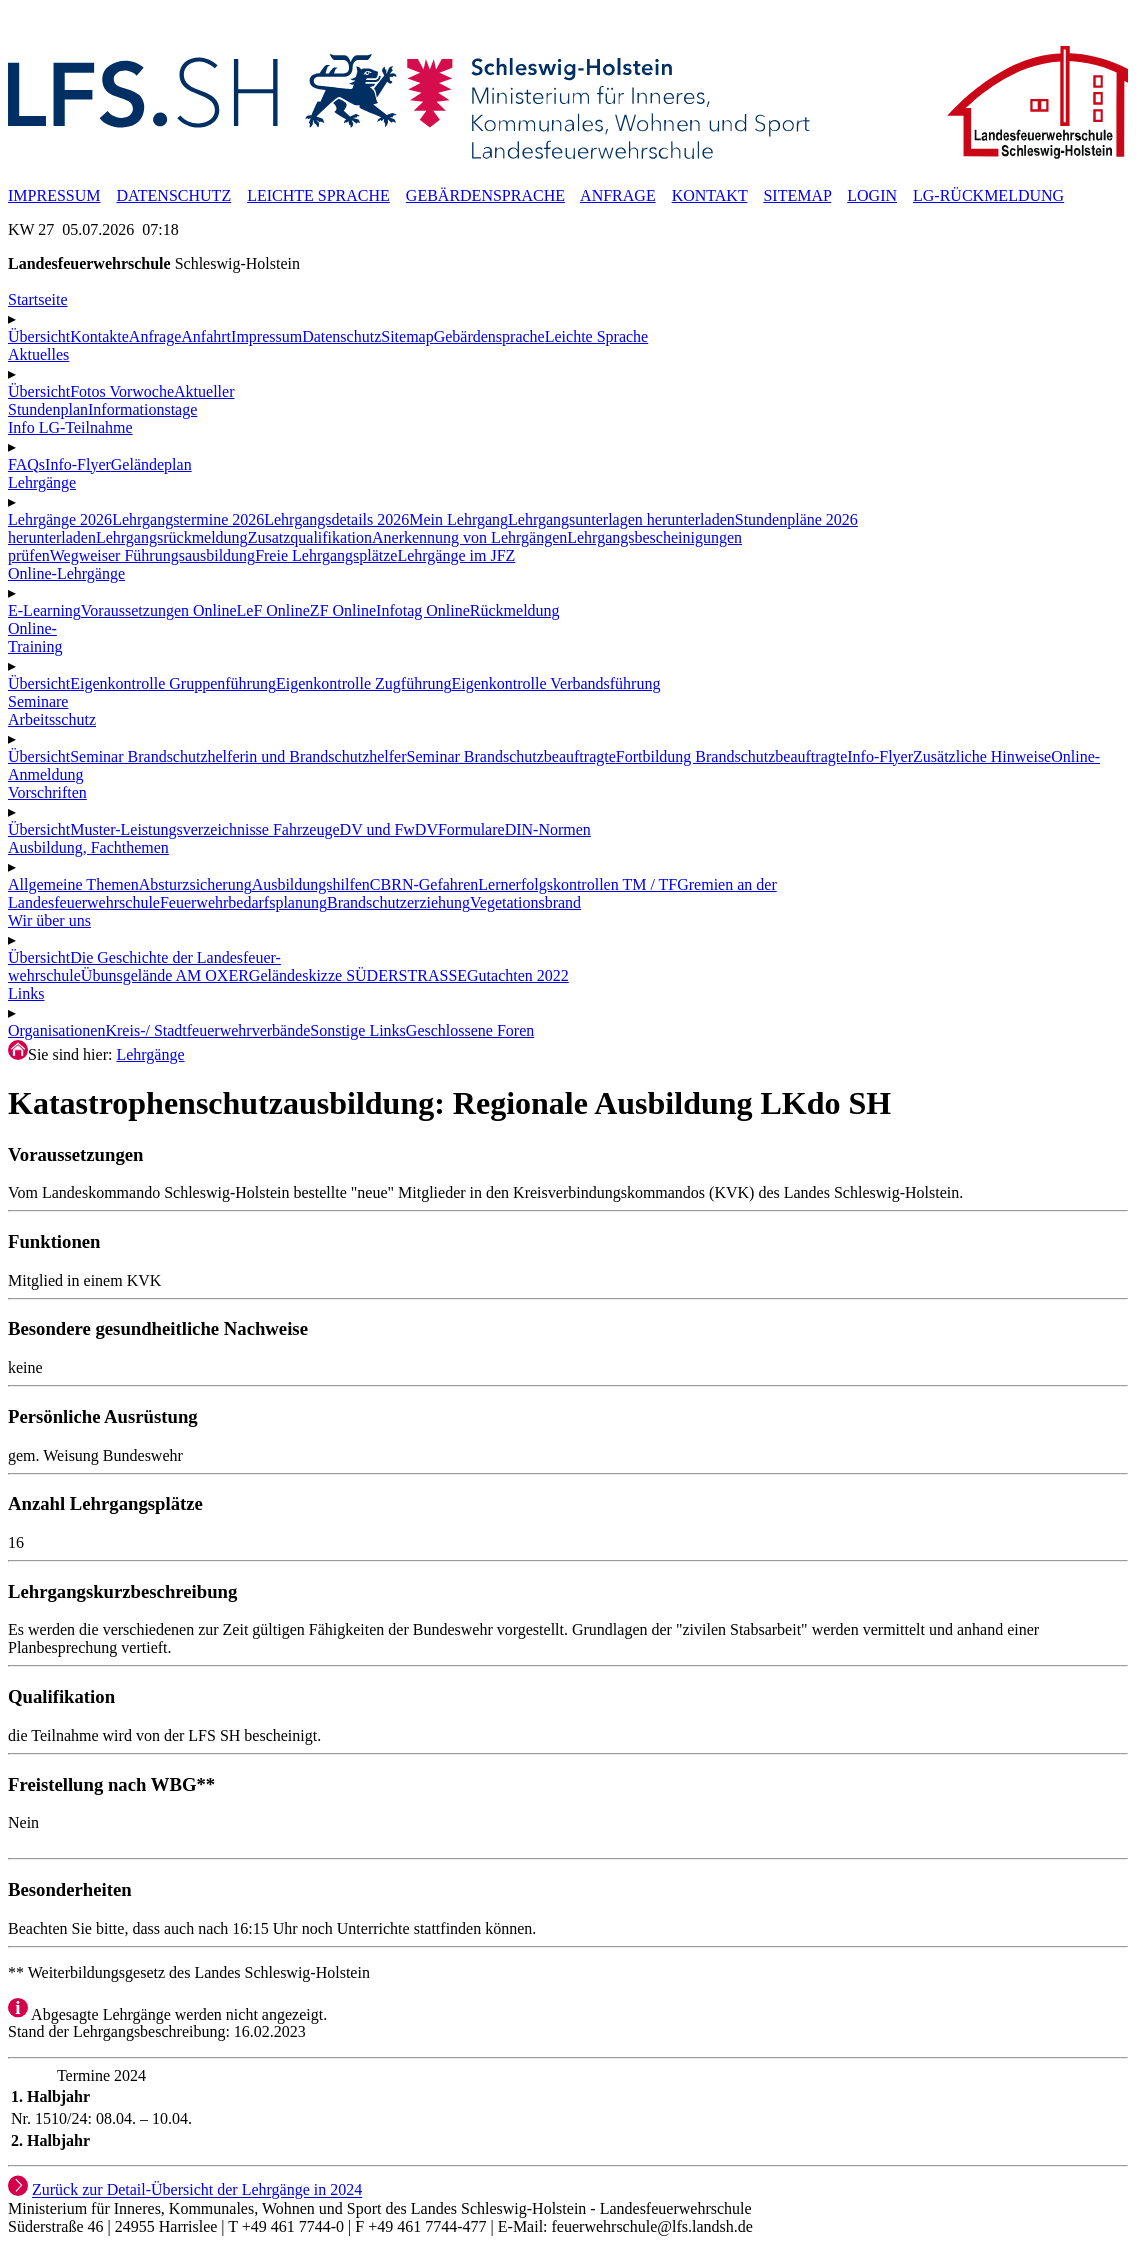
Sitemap (407, 336)
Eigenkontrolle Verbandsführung (555, 683)
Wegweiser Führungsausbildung (152, 555)
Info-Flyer (78, 464)
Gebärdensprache (489, 336)
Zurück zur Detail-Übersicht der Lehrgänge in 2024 (197, 2190)
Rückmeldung (515, 610)
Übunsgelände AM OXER (165, 975)
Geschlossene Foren (470, 1030)
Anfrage (155, 336)
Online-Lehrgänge (66, 573)
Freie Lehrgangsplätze (326, 555)
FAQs (26, 464)
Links (26, 993)
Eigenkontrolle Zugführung (364, 683)
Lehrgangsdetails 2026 (336, 519)
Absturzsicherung (195, 884)
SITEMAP (797, 195)
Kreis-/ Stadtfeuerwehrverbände (207, 1030)
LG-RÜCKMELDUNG (988, 195)
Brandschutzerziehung (398, 902)
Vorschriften (47, 792)
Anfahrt (206, 336)
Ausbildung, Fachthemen (88, 847)
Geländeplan (151, 464)
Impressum (266, 336)
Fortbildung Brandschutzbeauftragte (732, 756)
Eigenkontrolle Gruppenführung (173, 683)
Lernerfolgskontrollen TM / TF (577, 884)
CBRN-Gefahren (424, 884)
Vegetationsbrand (525, 902)
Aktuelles (38, 354)
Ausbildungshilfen (311, 884)
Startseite (38, 299)
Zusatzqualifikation (310, 537)
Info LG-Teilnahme (70, 427)
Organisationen (56, 1030)
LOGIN (872, 195)
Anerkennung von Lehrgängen (469, 537)
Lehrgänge (150, 1054)
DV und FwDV (389, 829)
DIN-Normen (548, 829)
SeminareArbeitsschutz (52, 710)
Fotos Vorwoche (122, 391)
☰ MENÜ (40, 17)
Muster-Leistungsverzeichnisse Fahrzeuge (204, 829)
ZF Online (343, 610)
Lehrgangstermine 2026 (188, 519)
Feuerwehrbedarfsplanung (243, 902)
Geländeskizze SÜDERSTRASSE (358, 975)
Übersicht (39, 336)
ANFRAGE (618, 195)
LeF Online (273, 610)
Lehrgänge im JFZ (456, 555)
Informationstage (142, 409)
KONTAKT (710, 195)
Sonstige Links (358, 1030)
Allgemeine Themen (73, 884)
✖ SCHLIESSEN (64, 36)
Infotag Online (423, 610)
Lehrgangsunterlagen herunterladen (621, 519)
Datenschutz (341, 336)
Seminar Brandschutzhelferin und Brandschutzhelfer (238, 756)
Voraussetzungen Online (159, 610)
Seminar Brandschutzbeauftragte (511, 756)
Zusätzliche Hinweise (982, 756)
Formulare (471, 829)
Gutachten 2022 (518, 975)
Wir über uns (49, 920)
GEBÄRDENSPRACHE (485, 195)
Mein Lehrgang (458, 519)
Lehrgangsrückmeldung (172, 537)
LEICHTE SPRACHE (318, 195)
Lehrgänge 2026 (60, 519)
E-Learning (44, 610)
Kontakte (99, 336)
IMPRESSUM (54, 195)
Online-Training (35, 637)
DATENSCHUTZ (173, 195)
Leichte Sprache (597, 336)
